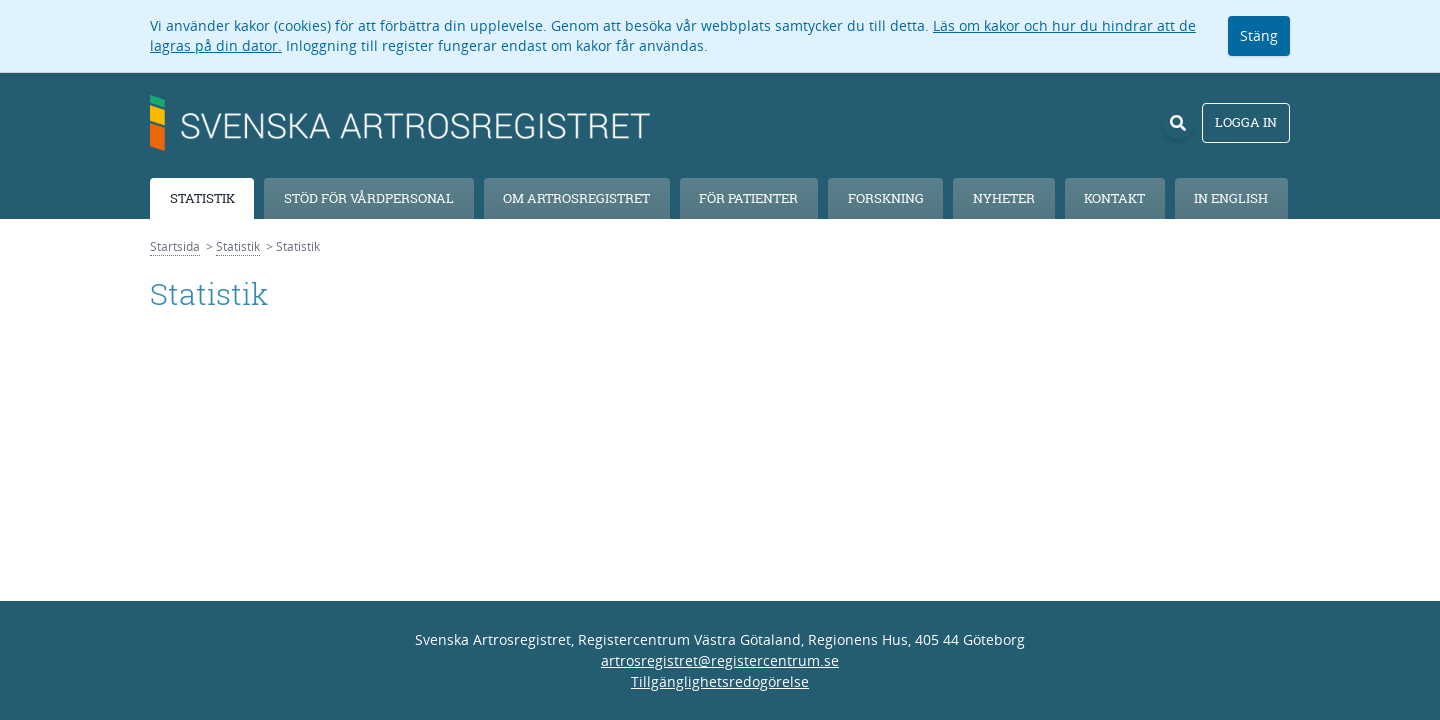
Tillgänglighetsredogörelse (720, 681)
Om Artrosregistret (576, 198)
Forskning (886, 198)
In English (1231, 198)
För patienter (748, 198)
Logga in (1246, 122)
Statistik (202, 198)
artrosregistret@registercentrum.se (720, 660)
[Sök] (1178, 123)
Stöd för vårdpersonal (369, 198)
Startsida (175, 246)
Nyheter (1004, 198)
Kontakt (1114, 198)
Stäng (1259, 35)
